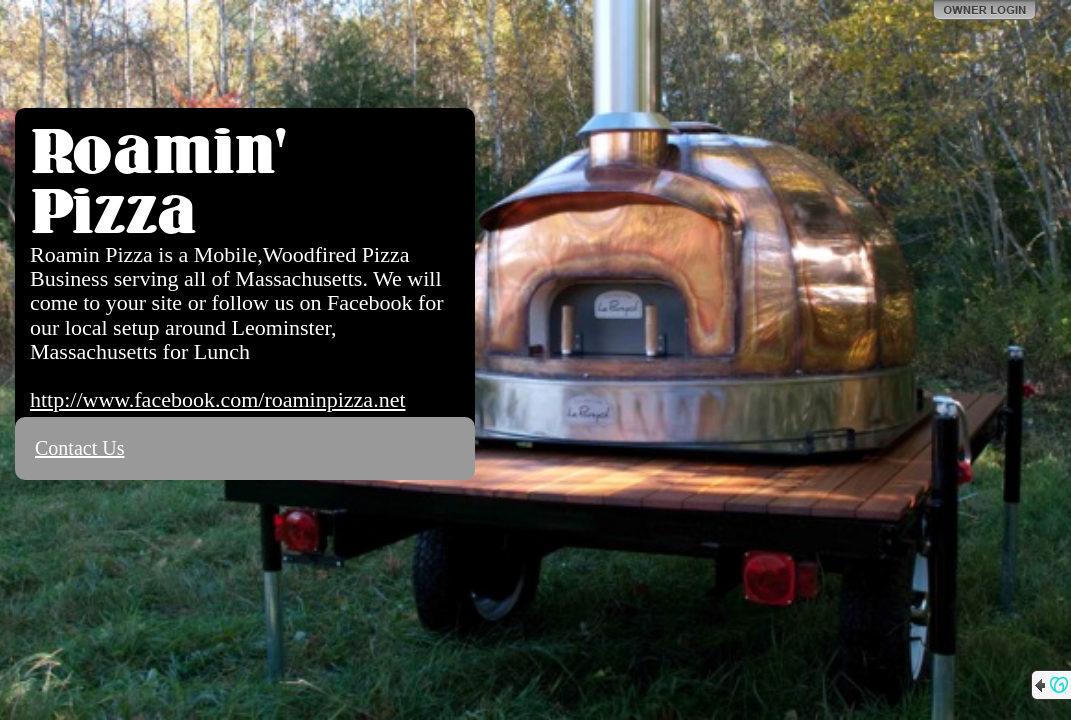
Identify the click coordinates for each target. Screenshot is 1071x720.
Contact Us (79, 448)
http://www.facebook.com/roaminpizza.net (218, 399)
